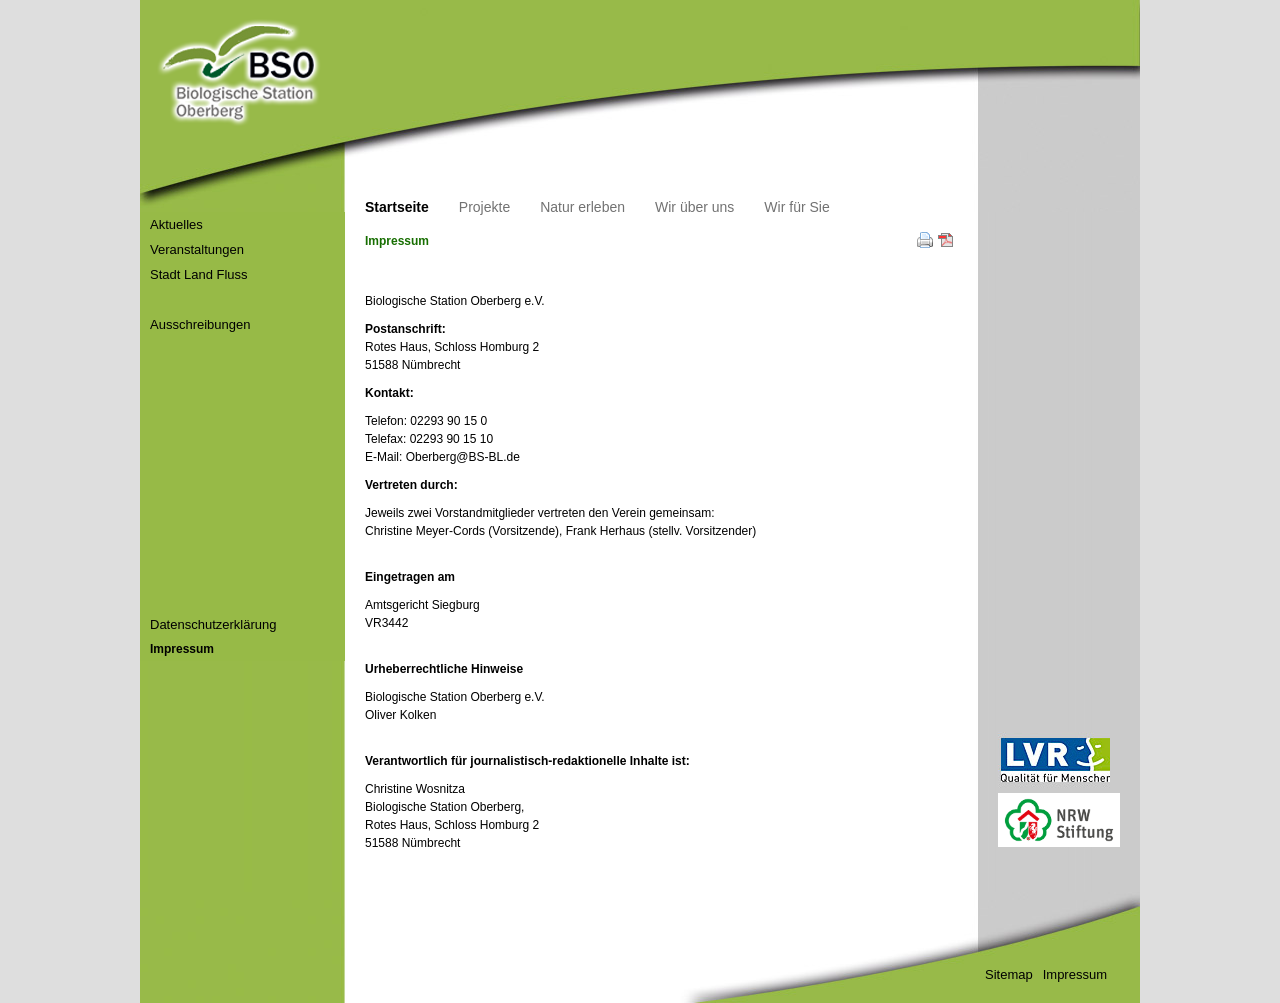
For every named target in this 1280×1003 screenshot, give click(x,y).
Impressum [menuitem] (182, 649)
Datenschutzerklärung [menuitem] (213, 624)
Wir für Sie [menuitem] (796, 207)
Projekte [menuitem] (484, 207)
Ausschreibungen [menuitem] (200, 324)
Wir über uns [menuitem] (694, 207)
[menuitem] (152, 299)
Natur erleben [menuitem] (582, 207)
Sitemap (1009, 974)
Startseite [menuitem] (397, 207)
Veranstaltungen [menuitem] (197, 249)
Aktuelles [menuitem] (176, 224)
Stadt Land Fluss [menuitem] (199, 274)
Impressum (1075, 974)
